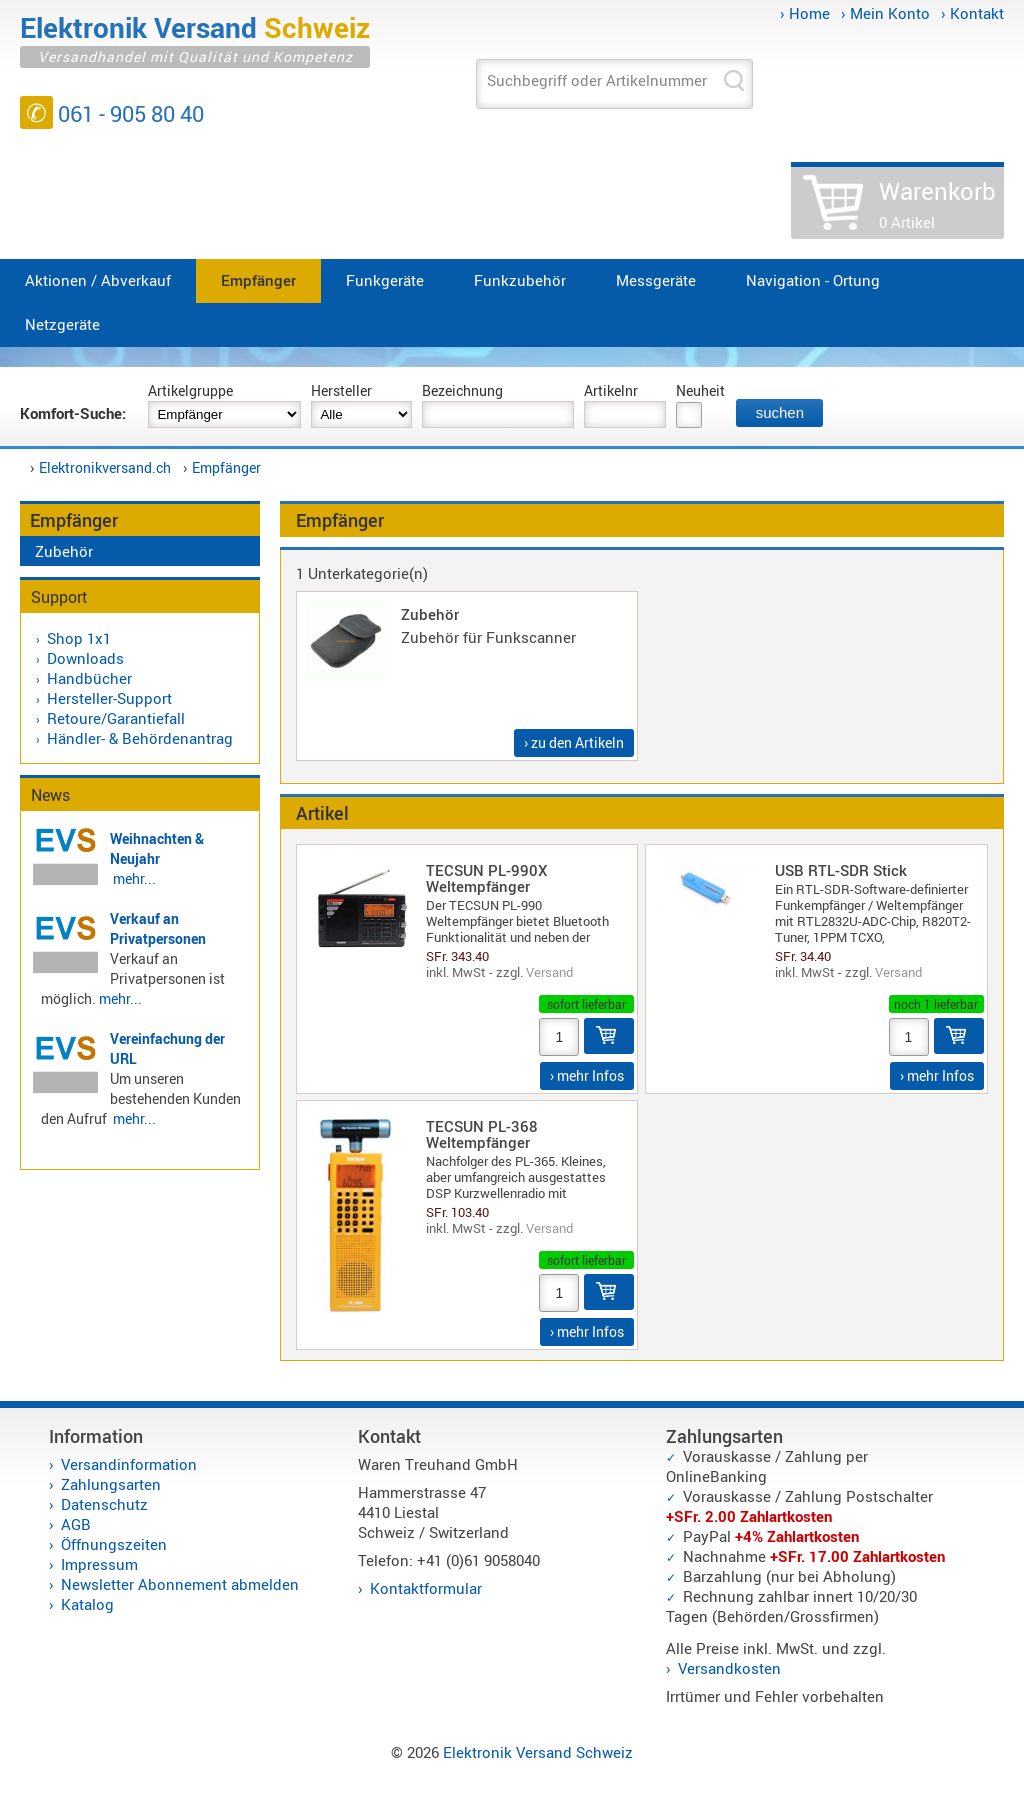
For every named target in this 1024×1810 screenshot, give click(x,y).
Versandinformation (129, 1464)
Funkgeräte (385, 280)
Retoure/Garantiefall (116, 718)
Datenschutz (104, 1504)
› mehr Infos (587, 1075)
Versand (549, 972)
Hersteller (341, 390)
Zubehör (64, 551)
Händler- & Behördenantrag (140, 738)
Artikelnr (611, 390)
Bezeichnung (462, 390)
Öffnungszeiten (114, 1544)
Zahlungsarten (111, 1484)
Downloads (85, 658)
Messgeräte (656, 280)
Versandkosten (729, 1668)
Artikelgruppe (190, 390)
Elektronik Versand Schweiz (538, 1752)
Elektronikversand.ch (105, 467)
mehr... (134, 878)
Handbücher (89, 678)
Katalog (87, 1604)
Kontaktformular (426, 1588)
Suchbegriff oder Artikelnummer (597, 80)
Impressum (99, 1564)
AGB (76, 1524)
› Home (805, 13)
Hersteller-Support (109, 698)
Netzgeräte (62, 324)
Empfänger (258, 280)
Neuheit (700, 390)
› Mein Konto (885, 13)
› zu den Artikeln (574, 742)
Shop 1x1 (79, 638)
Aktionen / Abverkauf (98, 280)
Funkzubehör (520, 280)
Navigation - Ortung (813, 280)
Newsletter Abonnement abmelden (180, 1584)
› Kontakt (972, 13)
